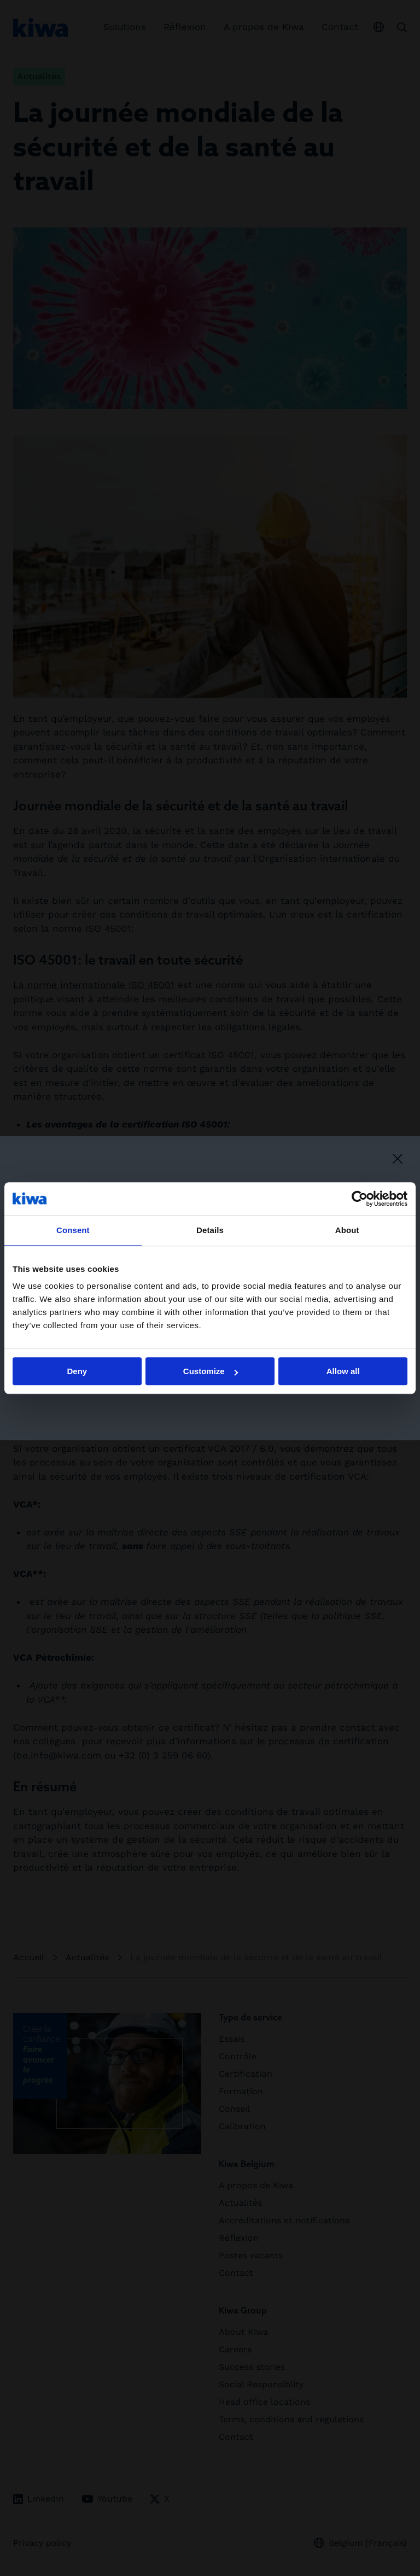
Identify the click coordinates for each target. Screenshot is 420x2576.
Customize (210, 1371)
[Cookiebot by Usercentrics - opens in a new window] (359, 1198)
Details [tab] (210, 1230)
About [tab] (347, 1230)
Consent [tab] (73, 1230)
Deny (77, 1371)
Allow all (343, 1371)
